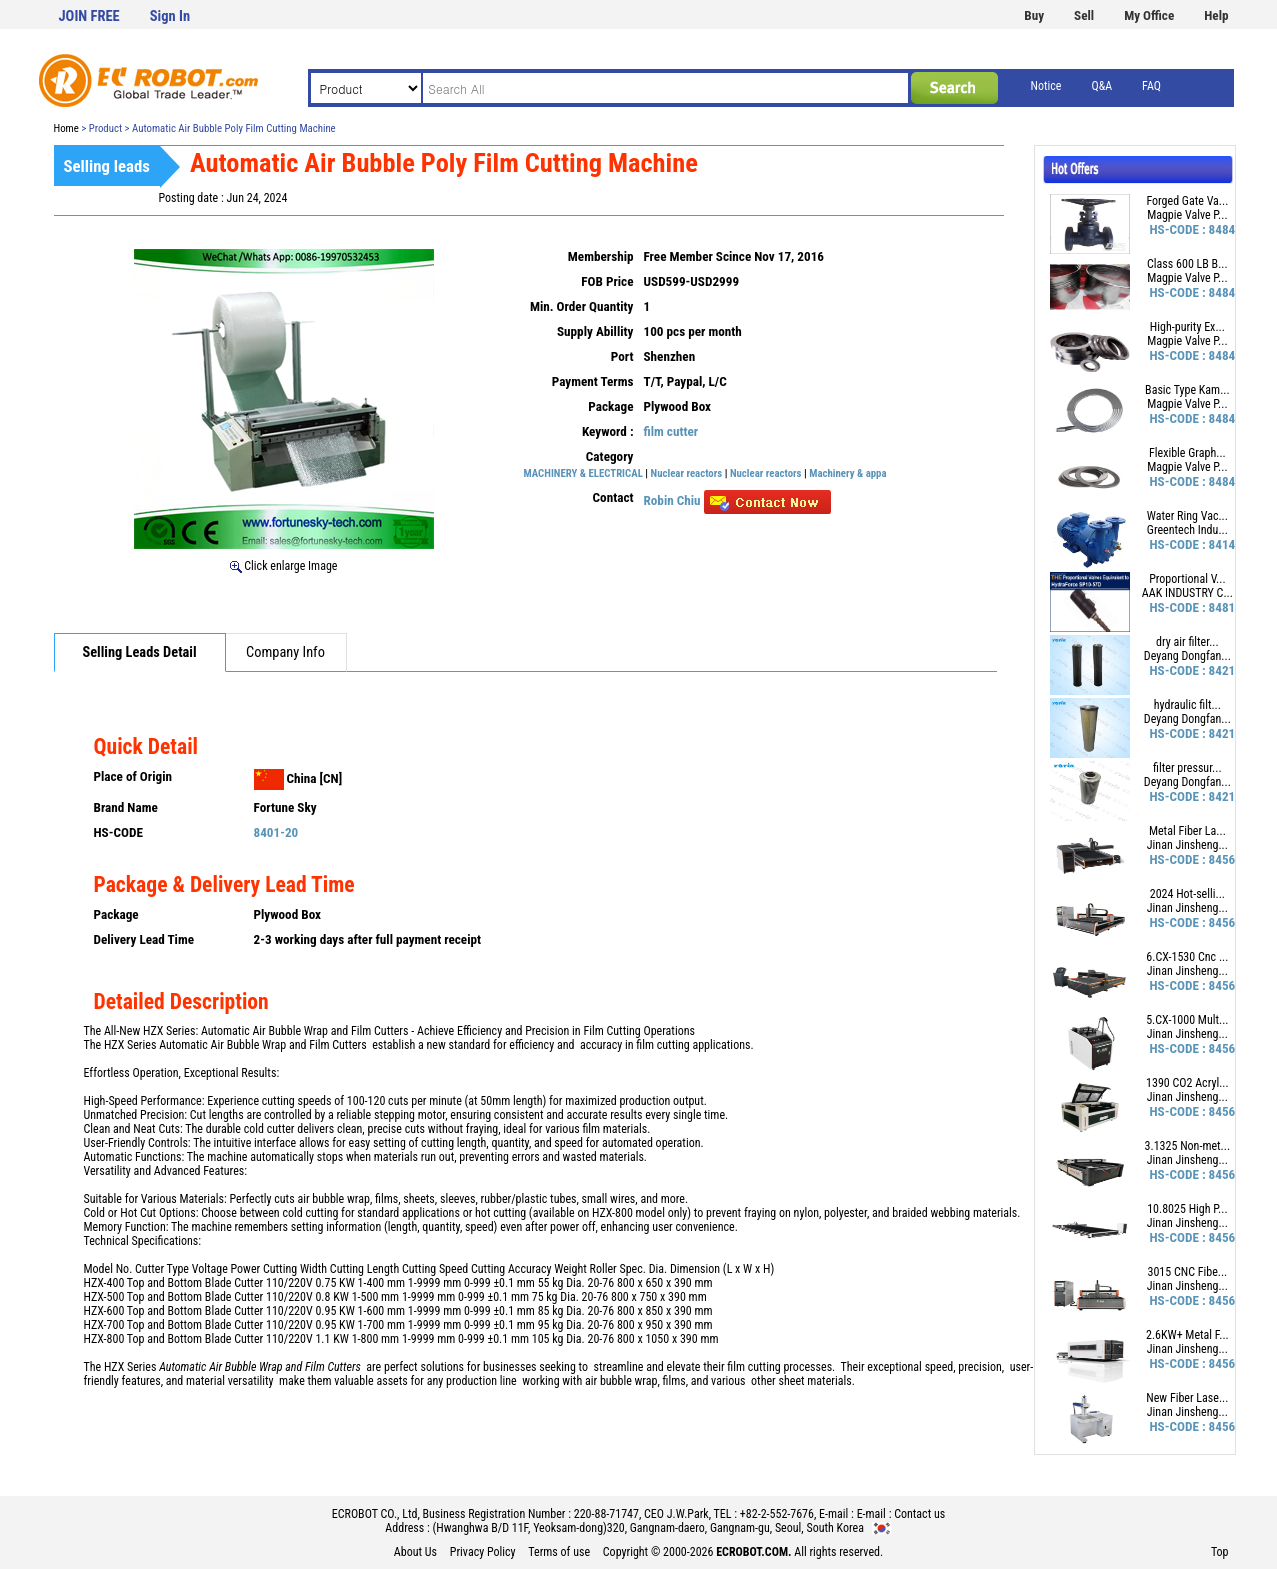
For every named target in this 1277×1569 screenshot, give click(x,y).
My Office (1149, 15)
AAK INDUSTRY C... (1187, 593)
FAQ (1151, 86)
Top (1220, 1552)
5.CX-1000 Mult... (1187, 1020)
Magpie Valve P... (1187, 215)
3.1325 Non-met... (1188, 1146)
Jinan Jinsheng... (1187, 845)
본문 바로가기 (0, 0)
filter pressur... (1187, 768)
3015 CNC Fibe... (1187, 1272)
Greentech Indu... (1187, 530)
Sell (1084, 15)
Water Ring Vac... (1187, 516)
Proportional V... (1187, 579)
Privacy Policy (483, 1552)
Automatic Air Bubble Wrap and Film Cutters (263, 1045)
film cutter (671, 431)
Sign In (170, 16)
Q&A (1101, 86)
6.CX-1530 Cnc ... (1187, 957)
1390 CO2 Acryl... (1187, 1083)
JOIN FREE (89, 16)
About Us (415, 1552)
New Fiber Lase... (1187, 1398)
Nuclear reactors (687, 473)
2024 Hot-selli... (1187, 894)
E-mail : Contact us (901, 1514)
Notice (1046, 86)
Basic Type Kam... (1187, 390)
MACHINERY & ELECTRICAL (583, 473)
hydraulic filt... (1187, 705)
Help (1216, 15)
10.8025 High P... (1187, 1209)
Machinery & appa (847, 473)
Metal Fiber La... (1187, 831)
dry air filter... (1187, 642)
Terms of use (559, 1552)
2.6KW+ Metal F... (1187, 1335)
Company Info (285, 652)
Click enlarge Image (284, 566)
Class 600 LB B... (1187, 264)
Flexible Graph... (1187, 453)
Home (66, 128)
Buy (1034, 15)
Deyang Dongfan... (1187, 656)
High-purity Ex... (1187, 327)
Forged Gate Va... (1187, 201)
